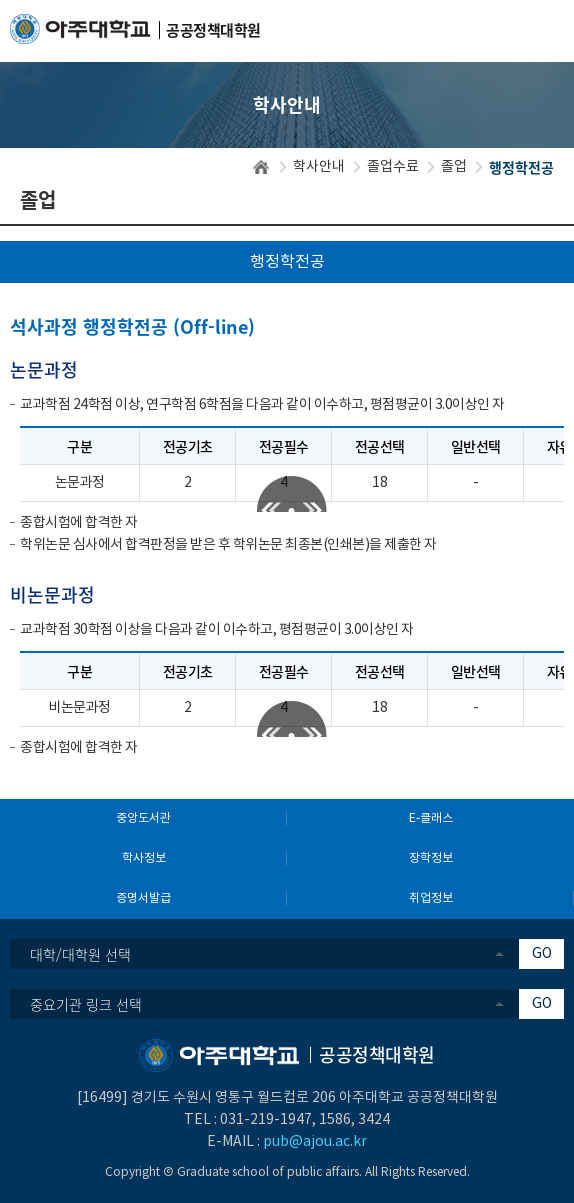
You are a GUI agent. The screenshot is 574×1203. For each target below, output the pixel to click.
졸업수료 (393, 167)
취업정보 (431, 898)
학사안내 (319, 167)
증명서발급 (143, 898)
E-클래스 (431, 818)
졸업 (454, 167)
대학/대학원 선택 (80, 954)
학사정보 (144, 858)
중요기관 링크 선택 (86, 1004)
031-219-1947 (266, 1120)
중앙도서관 (143, 818)
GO (542, 954)
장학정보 (431, 858)
